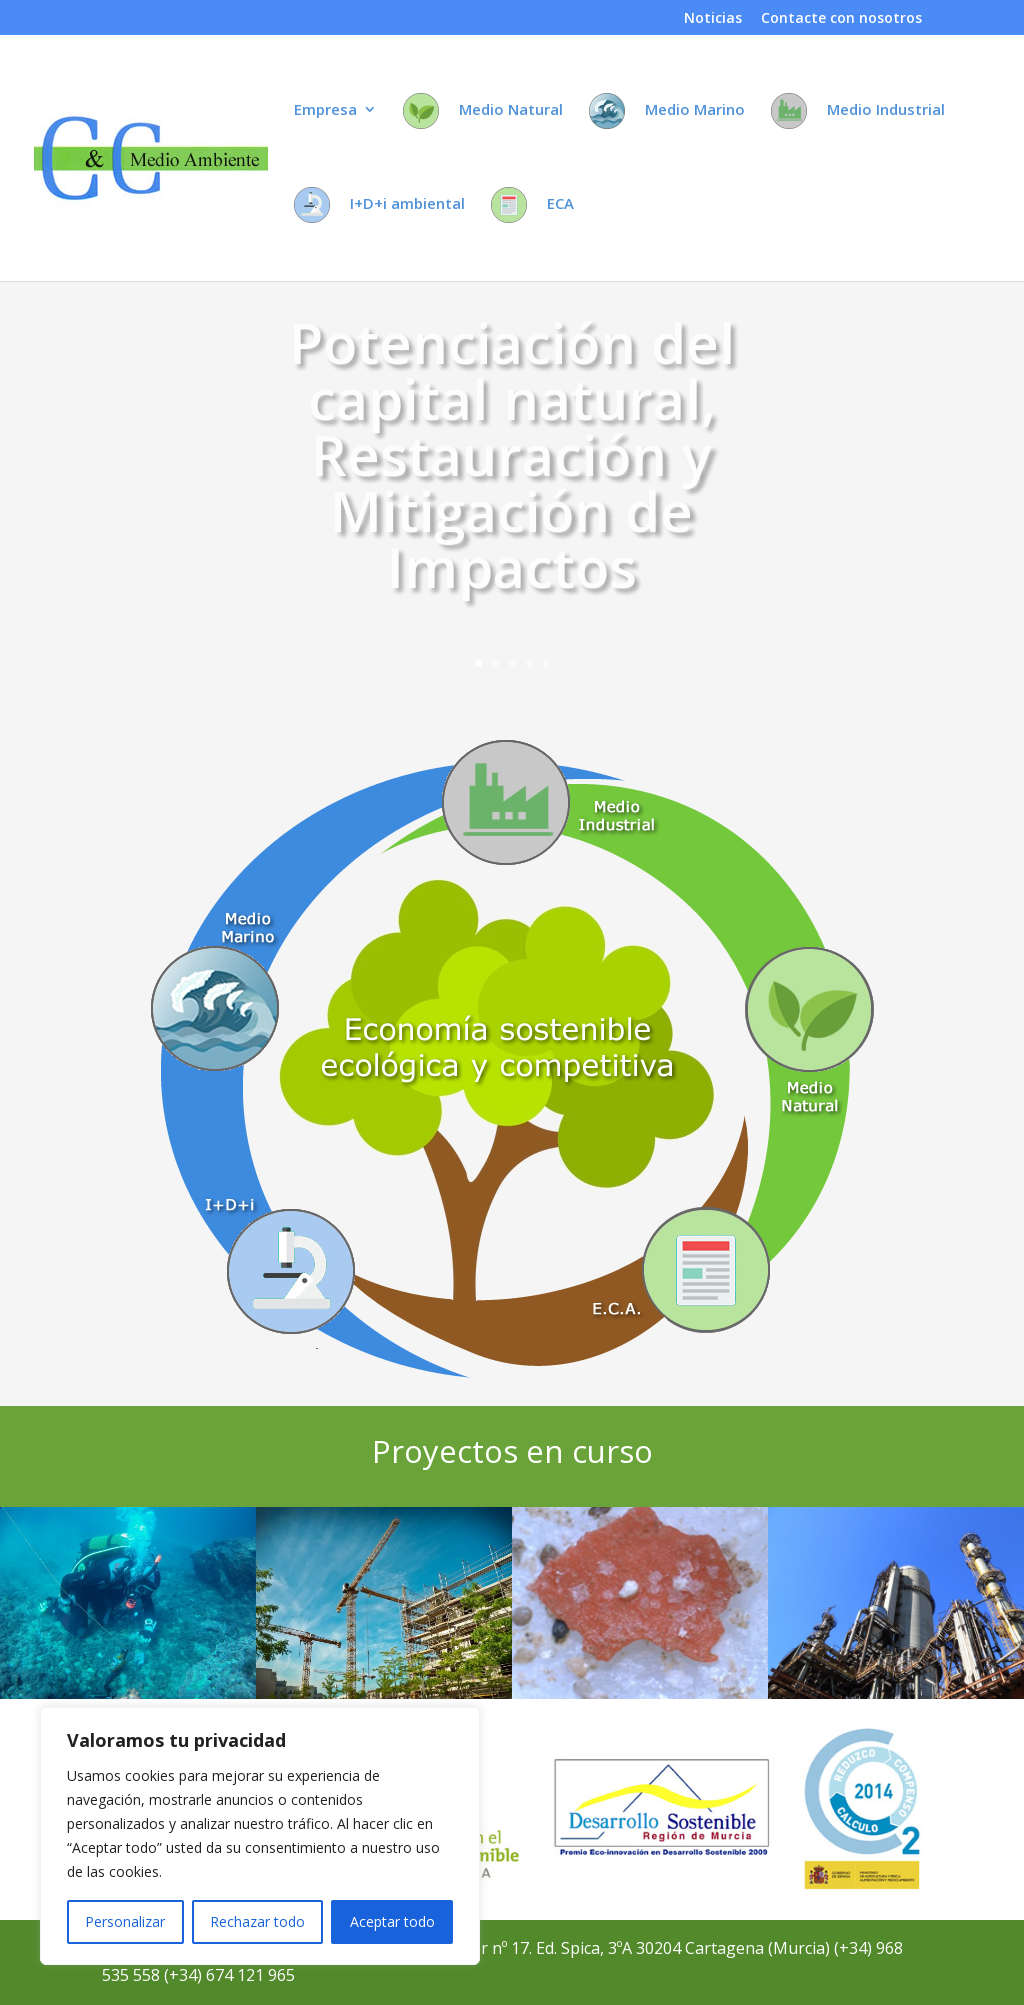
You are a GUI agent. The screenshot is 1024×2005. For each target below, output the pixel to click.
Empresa (325, 110)
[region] (260, 1836)
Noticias (713, 19)
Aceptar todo (392, 1921)
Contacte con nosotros (841, 19)
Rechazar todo (257, 1921)
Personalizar (125, 1921)
